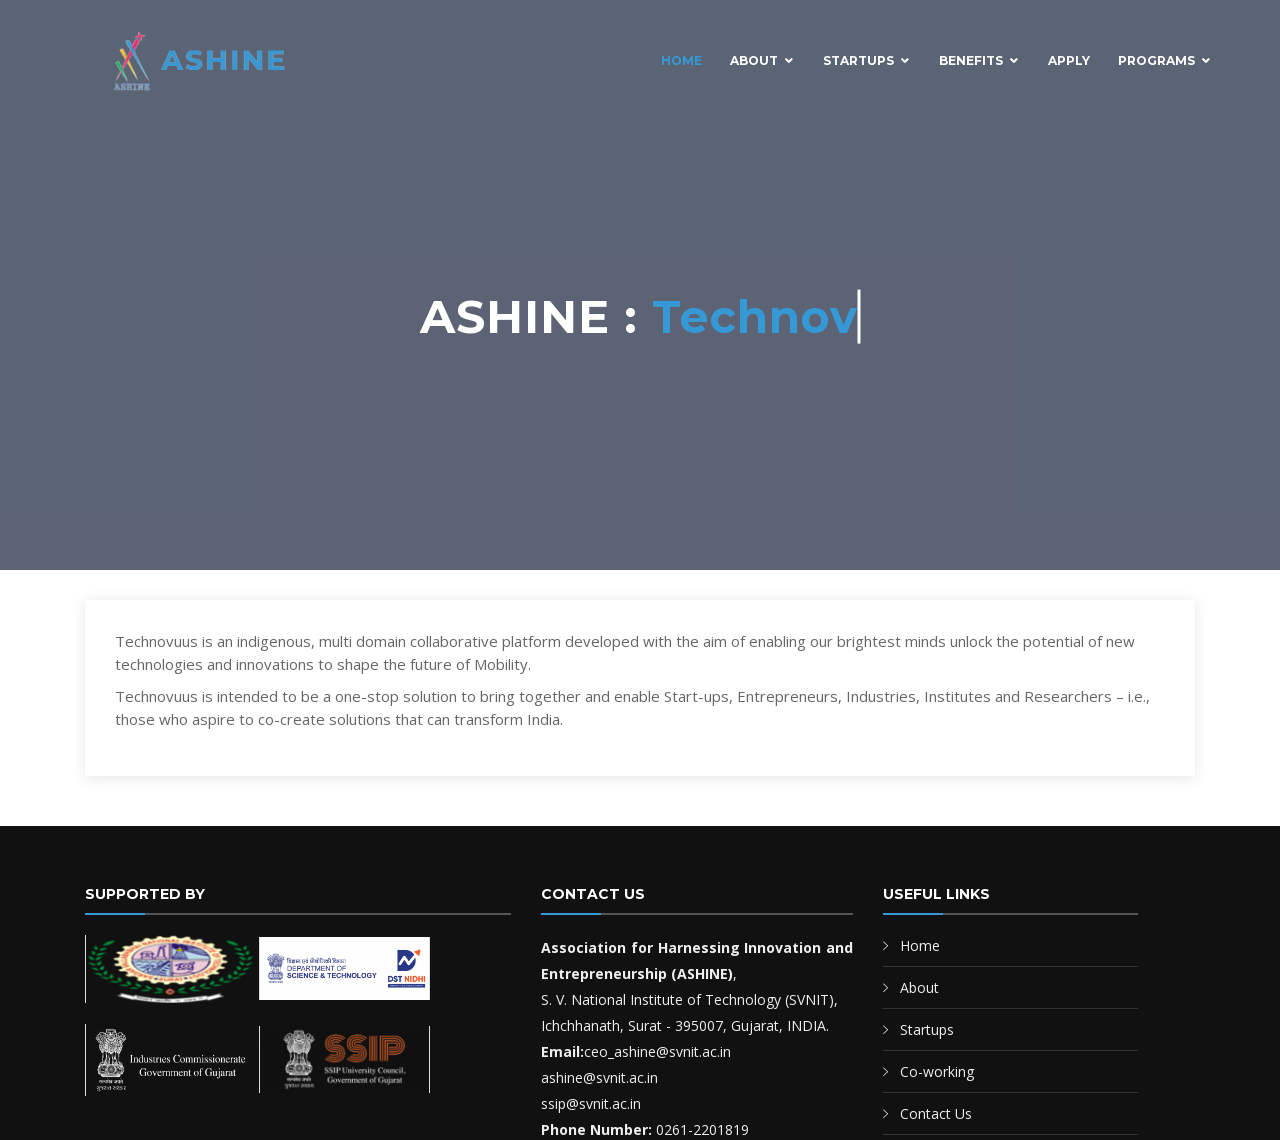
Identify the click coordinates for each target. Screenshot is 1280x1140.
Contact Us (936, 1113)
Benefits (971, 60)
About (754, 60)
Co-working (937, 1071)
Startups (858, 60)
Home (681, 60)
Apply (1069, 60)
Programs (1156, 60)
